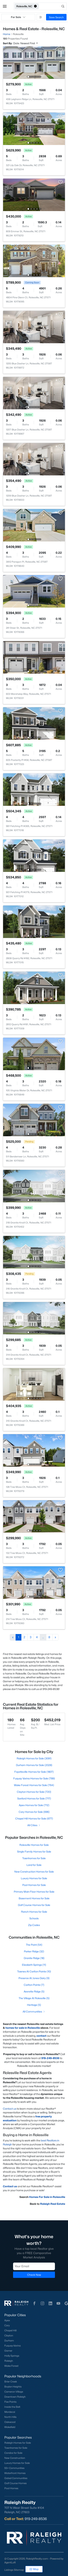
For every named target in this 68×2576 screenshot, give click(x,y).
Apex (7, 2320)
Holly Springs (11, 2355)
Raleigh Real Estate (52, 2203)
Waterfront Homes (15, 2473)
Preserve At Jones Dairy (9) (34, 1978)
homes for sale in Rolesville (22, 2027)
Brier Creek (10, 2381)
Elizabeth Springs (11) (34, 1964)
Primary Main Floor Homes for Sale (34, 1891)
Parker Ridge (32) (34, 1951)
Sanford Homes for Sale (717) (34, 1798)
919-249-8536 (36, 2519)
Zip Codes (34, 1925)
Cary (7, 2325)
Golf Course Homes (15, 2483)
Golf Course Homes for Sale (34, 1904)
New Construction (14, 2457)
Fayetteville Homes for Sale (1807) (34, 1771)
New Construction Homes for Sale (34, 1871)
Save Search (56, 17)
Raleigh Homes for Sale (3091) (34, 1758)
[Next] (55, 1637)
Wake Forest (11, 2365)
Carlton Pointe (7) (34, 1984)
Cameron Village (13, 2391)
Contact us (9, 2108)
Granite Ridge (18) (34, 1958)
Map (34, 2569)
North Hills (10, 2416)
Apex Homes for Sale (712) (34, 1805)
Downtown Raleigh (15, 2396)
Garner (8, 2350)
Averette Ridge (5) (34, 1991)
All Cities (34, 1825)
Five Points (10, 2401)
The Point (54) (34, 1944)
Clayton (8, 2335)
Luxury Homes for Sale (34, 1878)
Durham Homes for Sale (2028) (34, 1765)
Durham (9, 2340)
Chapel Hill (10, 2330)
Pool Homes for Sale (34, 1884)
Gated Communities (15, 2478)
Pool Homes (11, 2488)
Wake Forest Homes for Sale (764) (34, 1785)
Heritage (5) (34, 2004)
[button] (4, 6)
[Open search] (52, 6)
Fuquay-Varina (12, 2345)
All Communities (34, 2011)
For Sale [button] (18, 17)
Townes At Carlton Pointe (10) (34, 1971)
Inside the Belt (12, 2406)
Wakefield (9, 2427)
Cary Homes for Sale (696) (34, 1811)
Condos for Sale (13, 2452)
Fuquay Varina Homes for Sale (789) (34, 1778)
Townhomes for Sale (34, 1858)
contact (41, 2035)
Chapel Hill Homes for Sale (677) (34, 1818)
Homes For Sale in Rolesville (47, 2196)
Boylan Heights (13, 2386)
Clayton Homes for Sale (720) (34, 1791)
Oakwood (9, 2422)
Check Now (34, 2274)
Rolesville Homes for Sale (34, 1844)
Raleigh (8, 2360)
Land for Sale (34, 1864)
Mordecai (9, 2411)
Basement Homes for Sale (34, 1898)
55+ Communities (14, 2468)
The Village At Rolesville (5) (34, 1998)
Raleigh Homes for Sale (17, 2442)
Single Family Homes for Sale (34, 1851)
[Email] (34, 2266)
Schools (34, 1918)
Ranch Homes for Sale (34, 1911)
